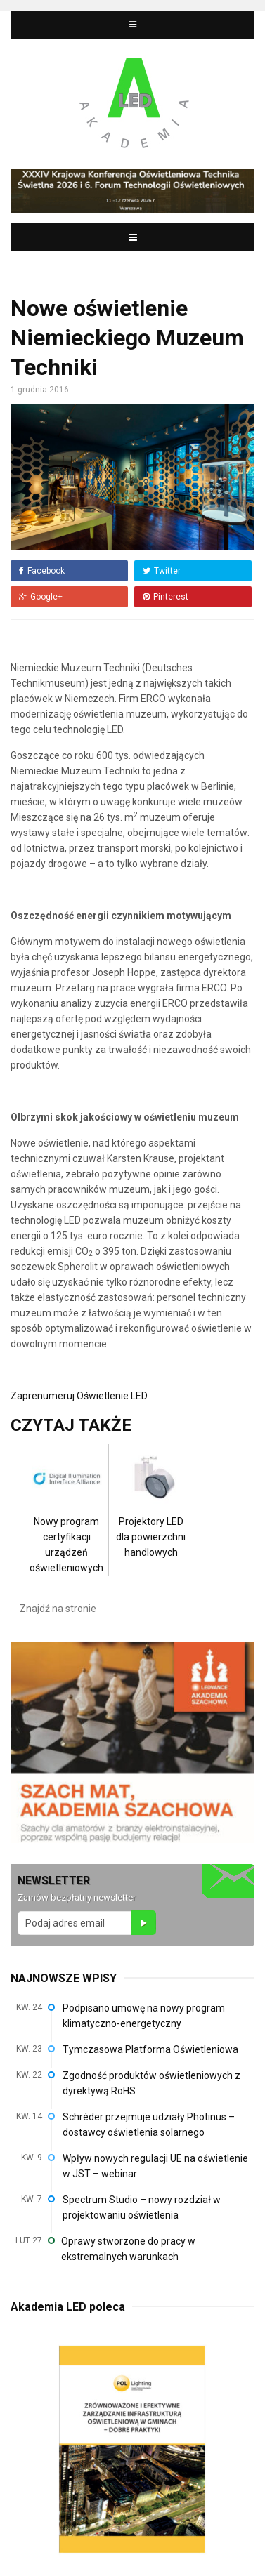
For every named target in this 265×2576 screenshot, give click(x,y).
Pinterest (165, 597)
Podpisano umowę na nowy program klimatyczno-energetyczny (144, 2015)
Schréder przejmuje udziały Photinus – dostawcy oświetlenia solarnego (149, 2124)
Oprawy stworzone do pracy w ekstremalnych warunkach (128, 2248)
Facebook (42, 571)
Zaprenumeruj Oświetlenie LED (79, 1395)
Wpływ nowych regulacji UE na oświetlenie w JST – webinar (155, 2166)
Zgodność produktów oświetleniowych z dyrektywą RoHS (151, 2083)
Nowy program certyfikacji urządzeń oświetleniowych (66, 1522)
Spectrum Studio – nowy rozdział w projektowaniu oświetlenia (142, 2207)
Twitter (162, 571)
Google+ (41, 597)
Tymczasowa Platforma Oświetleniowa (150, 2049)
